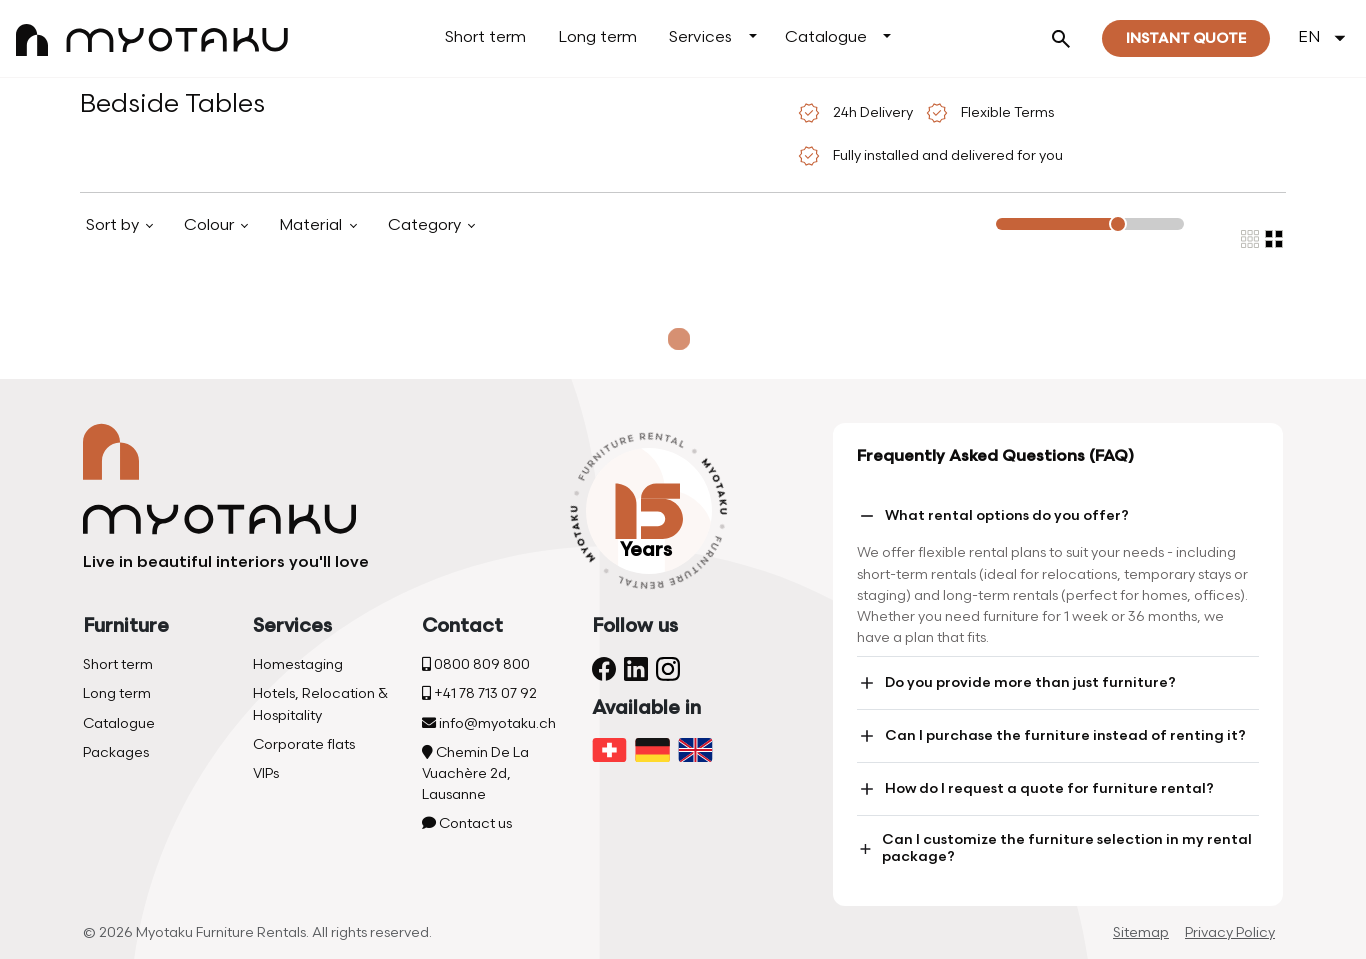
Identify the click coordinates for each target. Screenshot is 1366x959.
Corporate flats (304, 744)
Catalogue (826, 37)
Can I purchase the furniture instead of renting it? (1051, 736)
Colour (211, 225)
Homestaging (298, 664)
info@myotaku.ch (489, 723)
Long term (597, 37)
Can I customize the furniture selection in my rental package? (1054, 848)
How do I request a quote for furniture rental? (1035, 789)
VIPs (266, 773)
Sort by (114, 225)
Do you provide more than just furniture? (1016, 683)
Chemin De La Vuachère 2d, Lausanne (475, 773)
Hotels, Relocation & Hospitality (320, 704)
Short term (485, 37)
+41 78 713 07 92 (479, 693)
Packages (116, 752)
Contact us (467, 823)
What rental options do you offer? (993, 516)
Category (426, 225)
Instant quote (1186, 38)
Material (312, 225)
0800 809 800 (476, 664)
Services (700, 37)
